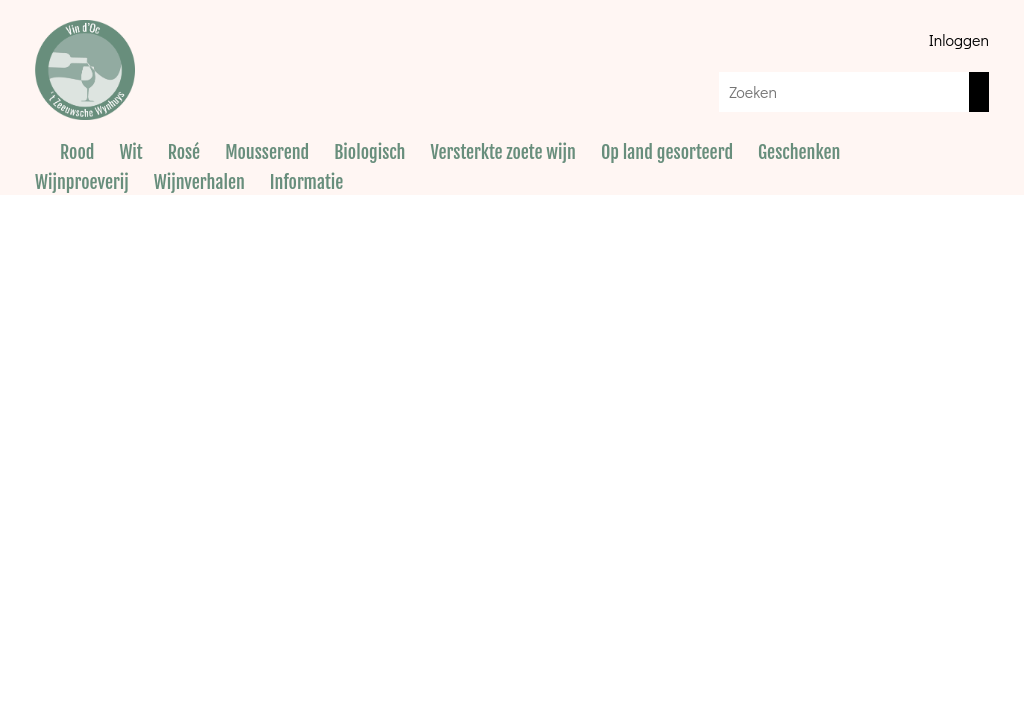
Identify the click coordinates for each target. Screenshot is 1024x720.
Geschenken (799, 152)
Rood (77, 152)
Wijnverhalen (199, 182)
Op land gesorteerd (667, 152)
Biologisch (369, 152)
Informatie (306, 182)
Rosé (184, 152)
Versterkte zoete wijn (502, 152)
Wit (130, 152)
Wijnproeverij (82, 182)
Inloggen (959, 39)
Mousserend (267, 152)
